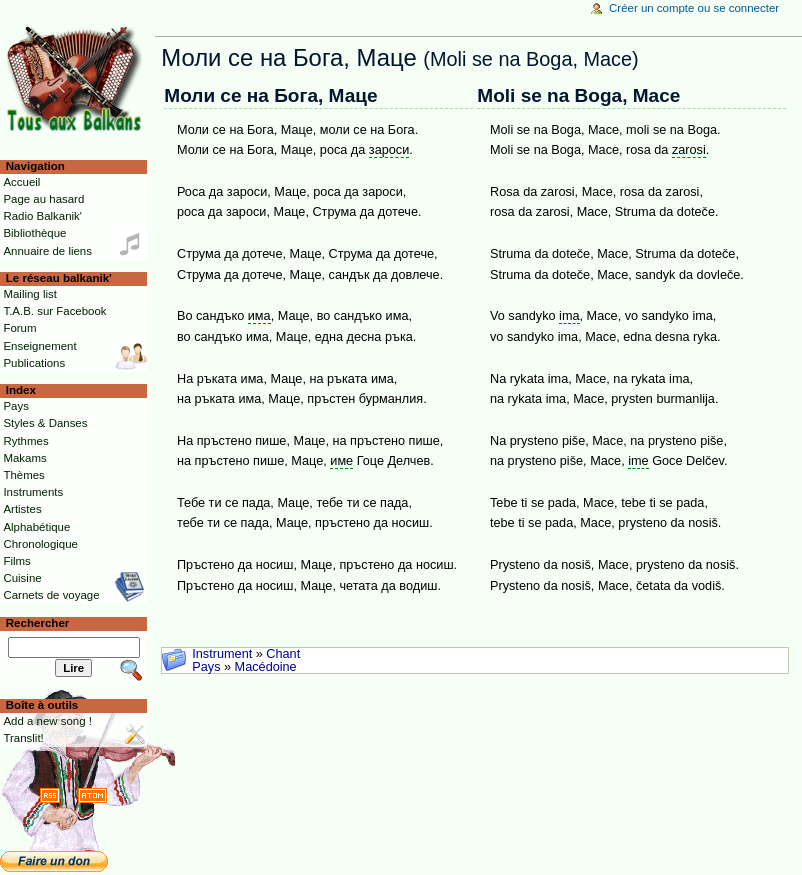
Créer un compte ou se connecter (694, 8)
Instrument (222, 654)
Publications (34, 363)
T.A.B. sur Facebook (54, 311)
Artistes (22, 509)
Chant (283, 654)
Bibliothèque (34, 233)
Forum (19, 328)
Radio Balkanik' (42, 216)
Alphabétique (36, 527)
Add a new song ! (47, 721)
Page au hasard (43, 199)
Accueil (21, 182)
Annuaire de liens (47, 251)
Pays (206, 667)
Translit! (23, 738)
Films (16, 561)
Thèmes (23, 475)
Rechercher (38, 623)
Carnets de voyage (51, 595)
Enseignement (39, 346)
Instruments (33, 492)
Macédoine (266, 667)
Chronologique (40, 544)
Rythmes (25, 441)
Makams (24, 458)
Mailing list (29, 294)
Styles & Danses (45, 423)
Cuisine (22, 578)
